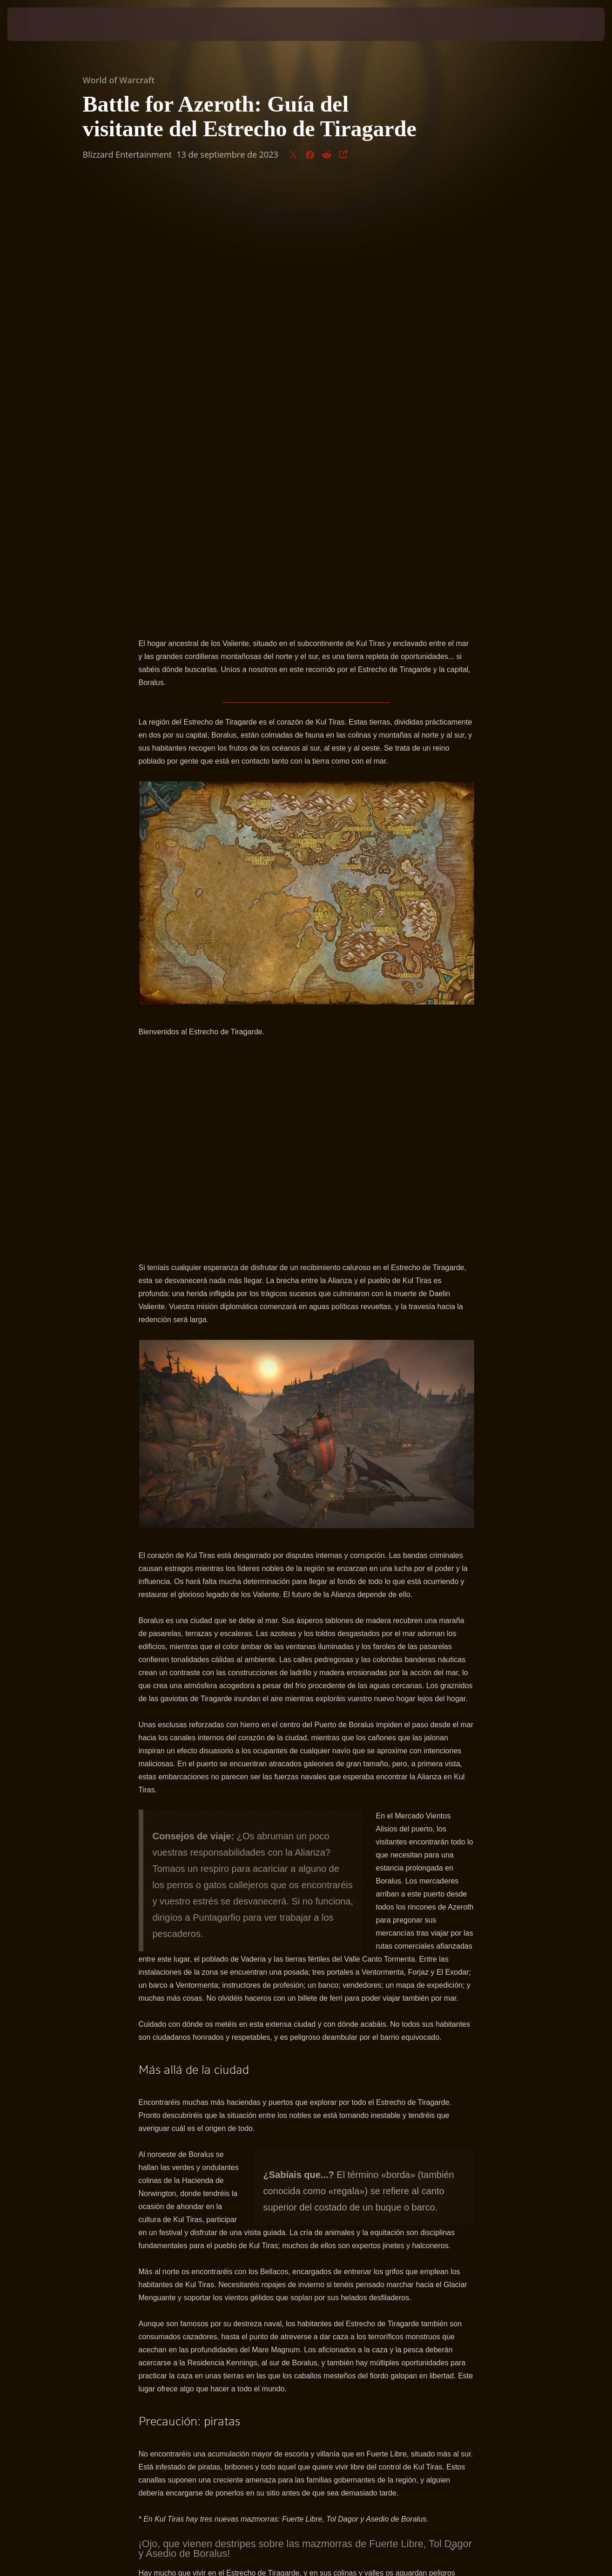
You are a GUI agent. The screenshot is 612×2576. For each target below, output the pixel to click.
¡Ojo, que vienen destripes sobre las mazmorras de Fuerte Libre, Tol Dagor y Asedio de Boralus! (305, 2111)
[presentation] (36, 24)
